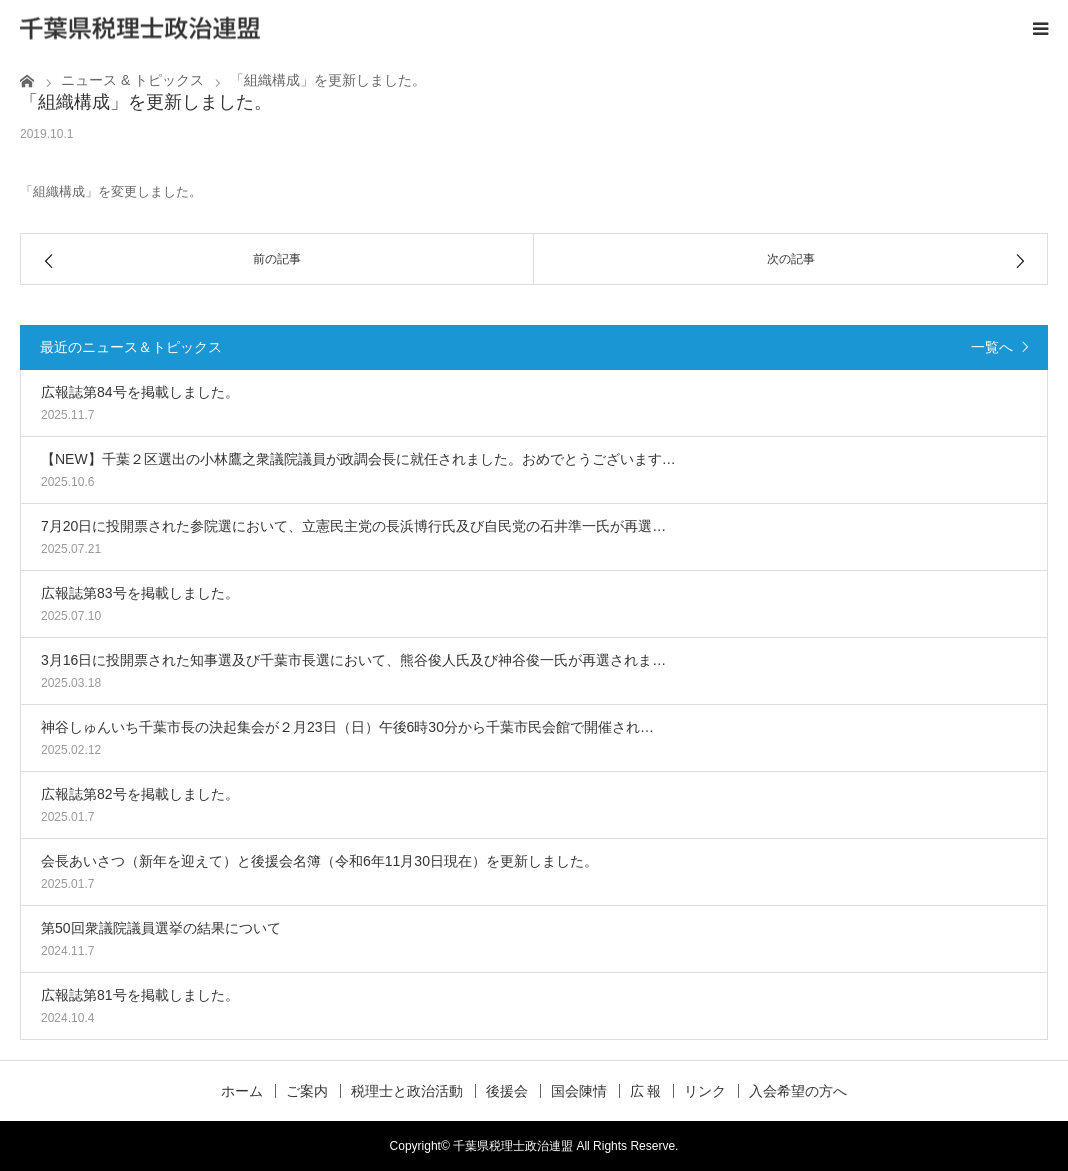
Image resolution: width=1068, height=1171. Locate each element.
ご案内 (307, 1091)
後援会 (507, 1091)
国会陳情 (579, 1091)
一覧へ (992, 347)
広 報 (646, 1091)
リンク (705, 1091)
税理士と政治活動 (407, 1091)
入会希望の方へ (798, 1091)
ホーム (242, 1091)
